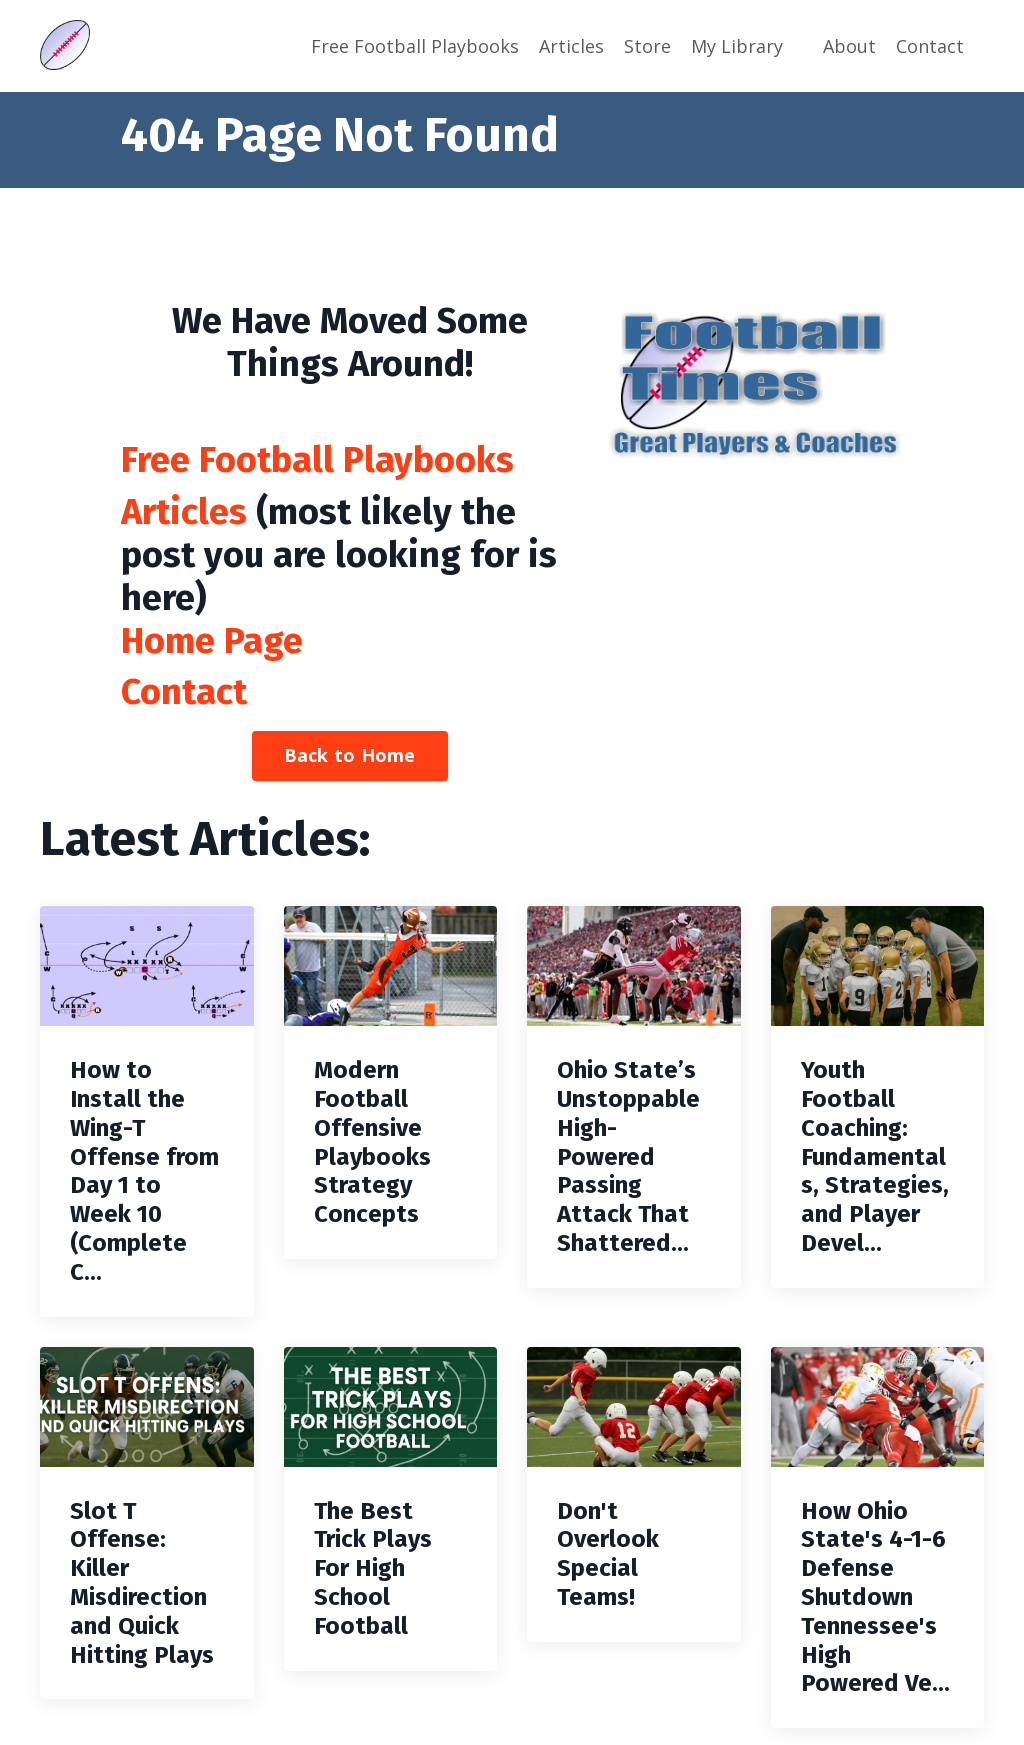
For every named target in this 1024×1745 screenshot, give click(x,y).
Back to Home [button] (350, 755)
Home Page (212, 641)
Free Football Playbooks (415, 46)
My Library (737, 46)
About (849, 46)
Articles (571, 46)
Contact (930, 46)
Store (647, 46)
